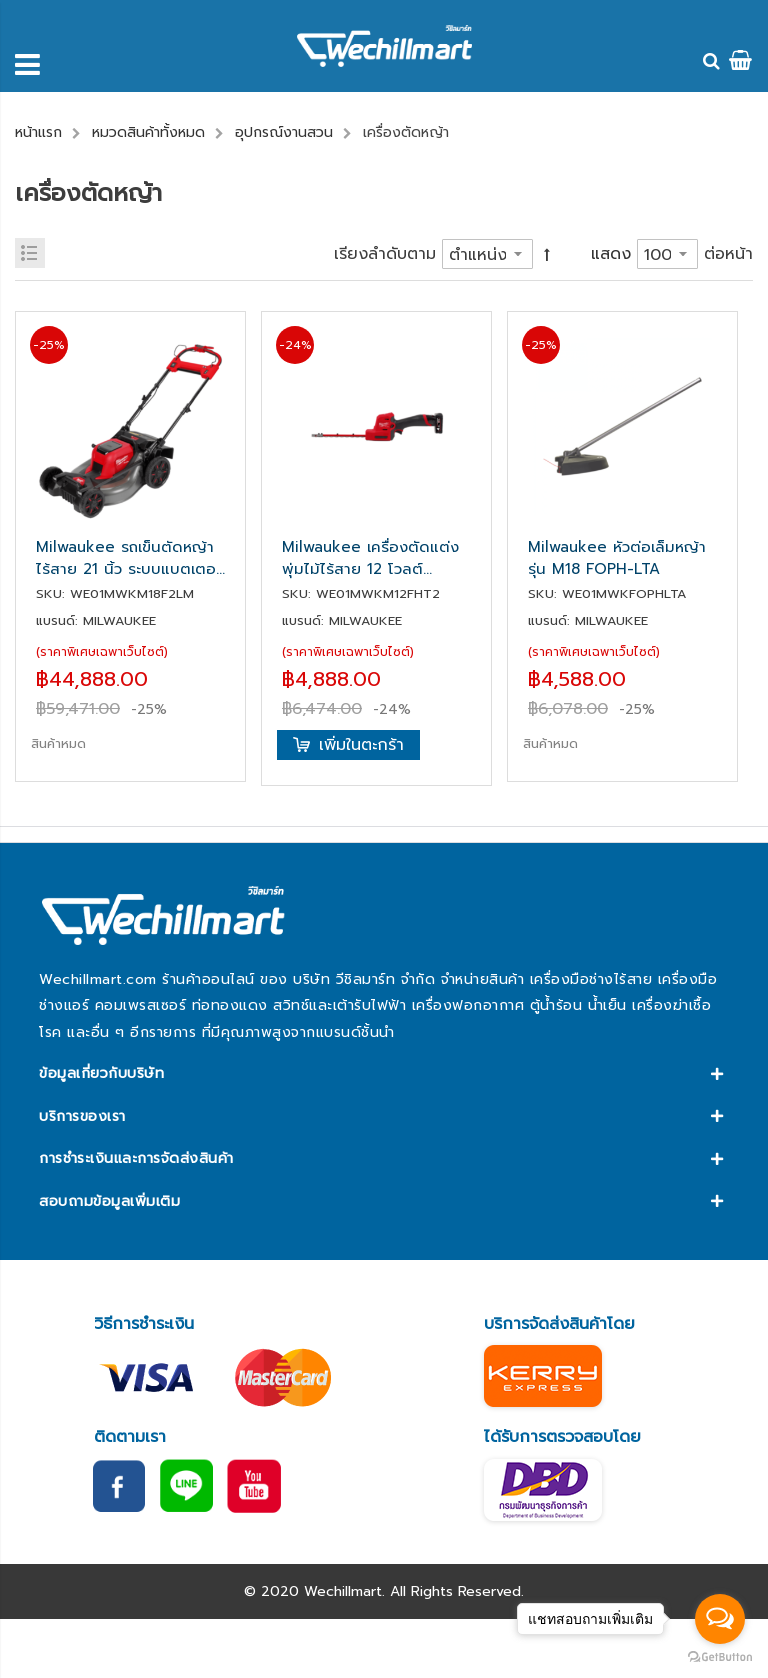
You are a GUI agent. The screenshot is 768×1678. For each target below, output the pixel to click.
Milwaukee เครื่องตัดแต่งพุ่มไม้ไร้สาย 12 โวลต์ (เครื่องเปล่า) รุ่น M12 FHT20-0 (370, 558)
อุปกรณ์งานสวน (284, 132)
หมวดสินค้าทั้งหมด (148, 132)
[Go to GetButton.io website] (720, 1657)
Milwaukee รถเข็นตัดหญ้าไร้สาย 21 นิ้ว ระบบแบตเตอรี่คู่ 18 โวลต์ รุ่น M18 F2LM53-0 (130, 558)
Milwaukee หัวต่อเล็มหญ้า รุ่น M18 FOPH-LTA (617, 558)
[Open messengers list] (720, 1619)
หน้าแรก (38, 132)
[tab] (383, 1074)
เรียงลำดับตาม (385, 254)
